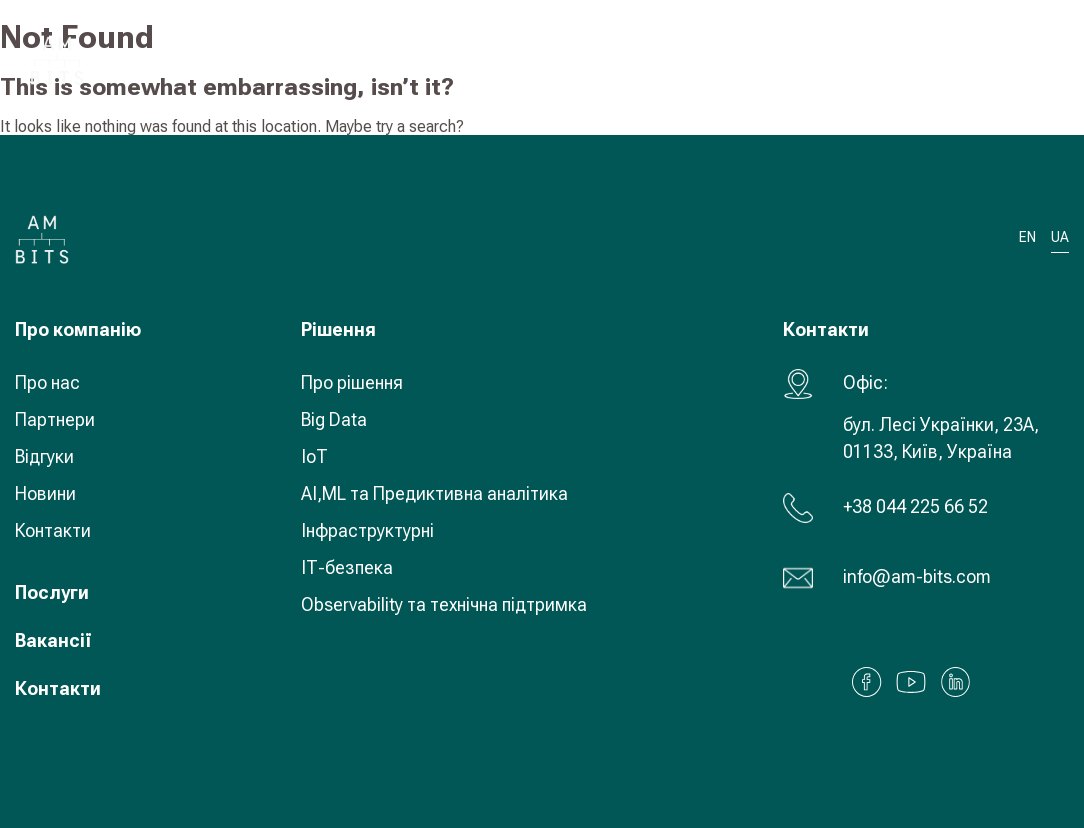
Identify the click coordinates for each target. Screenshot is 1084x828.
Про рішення (352, 382)
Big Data (334, 419)
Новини (45, 493)
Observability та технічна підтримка (444, 604)
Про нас (47, 382)
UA (924, 59)
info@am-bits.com (917, 576)
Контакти (53, 530)
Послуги (52, 592)
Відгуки (44, 456)
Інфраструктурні (367, 530)
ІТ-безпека (347, 567)
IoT (314, 456)
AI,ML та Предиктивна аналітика (434, 493)
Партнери (55, 419)
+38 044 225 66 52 (915, 506)
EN (1027, 237)
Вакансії (53, 640)
